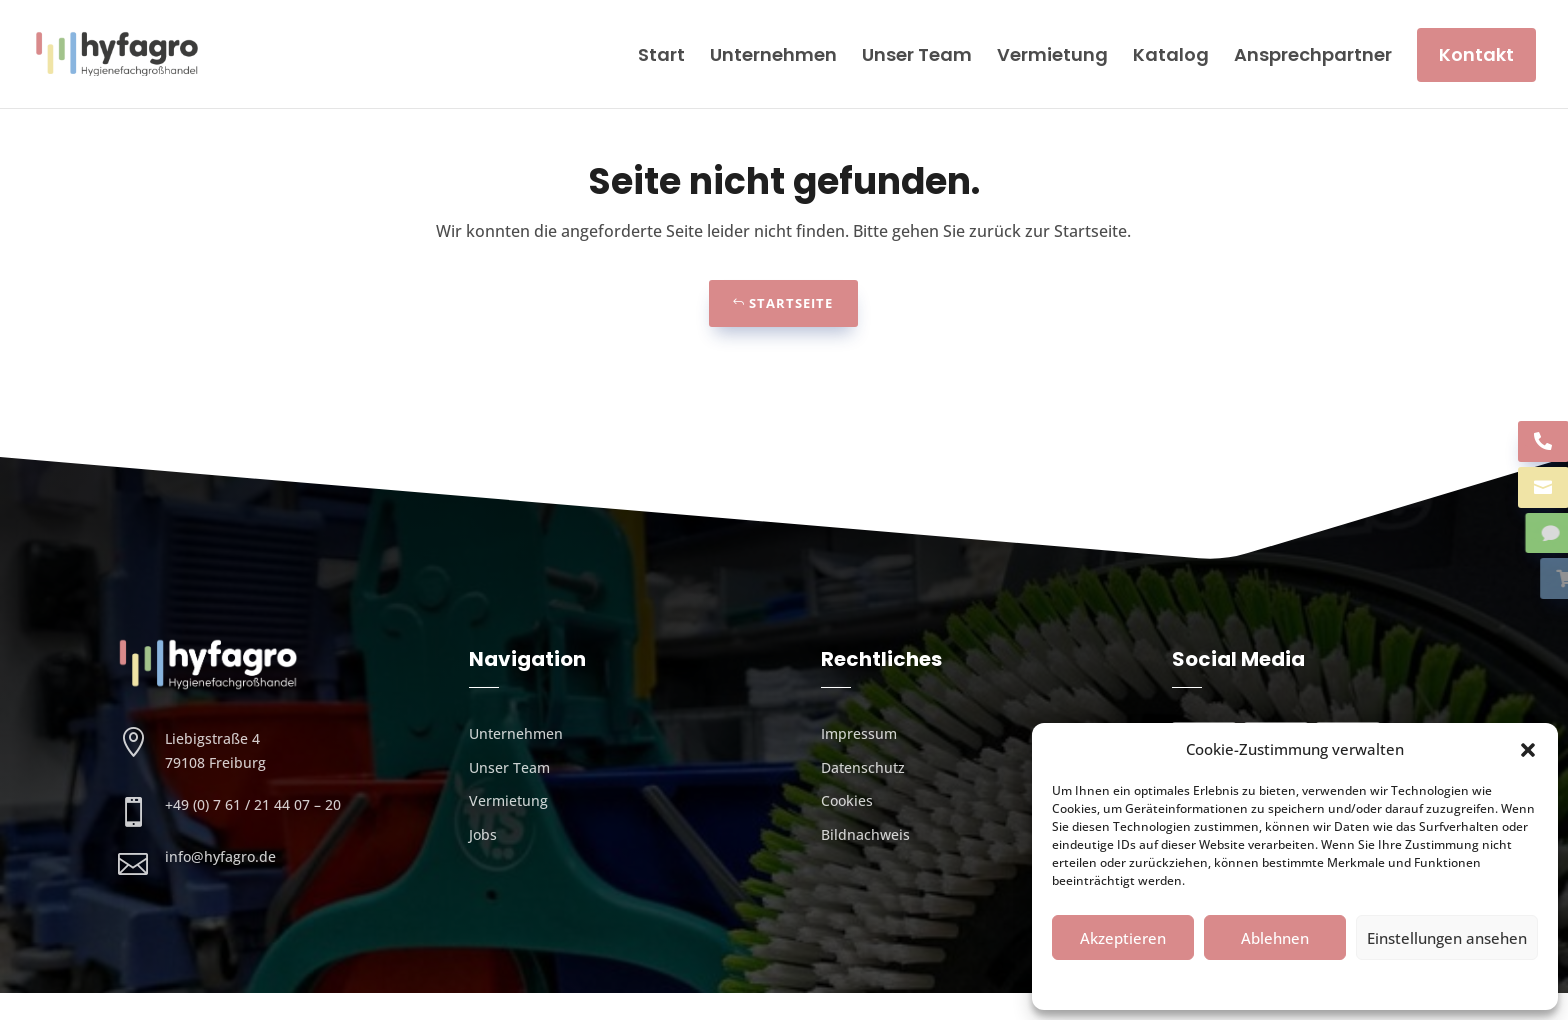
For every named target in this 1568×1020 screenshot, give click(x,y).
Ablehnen (1275, 938)
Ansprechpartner (1313, 54)
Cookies (1215, 982)
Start (661, 54)
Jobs (483, 861)
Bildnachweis (865, 861)
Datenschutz (1285, 982)
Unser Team (917, 54)
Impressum (1365, 982)
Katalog (1171, 54)
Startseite (791, 330)
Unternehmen (773, 54)
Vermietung (1052, 54)
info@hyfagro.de (220, 883)
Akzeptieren (1123, 938)
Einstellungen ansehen (1447, 938)
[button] (1528, 750)
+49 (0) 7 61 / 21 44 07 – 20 (253, 831)
